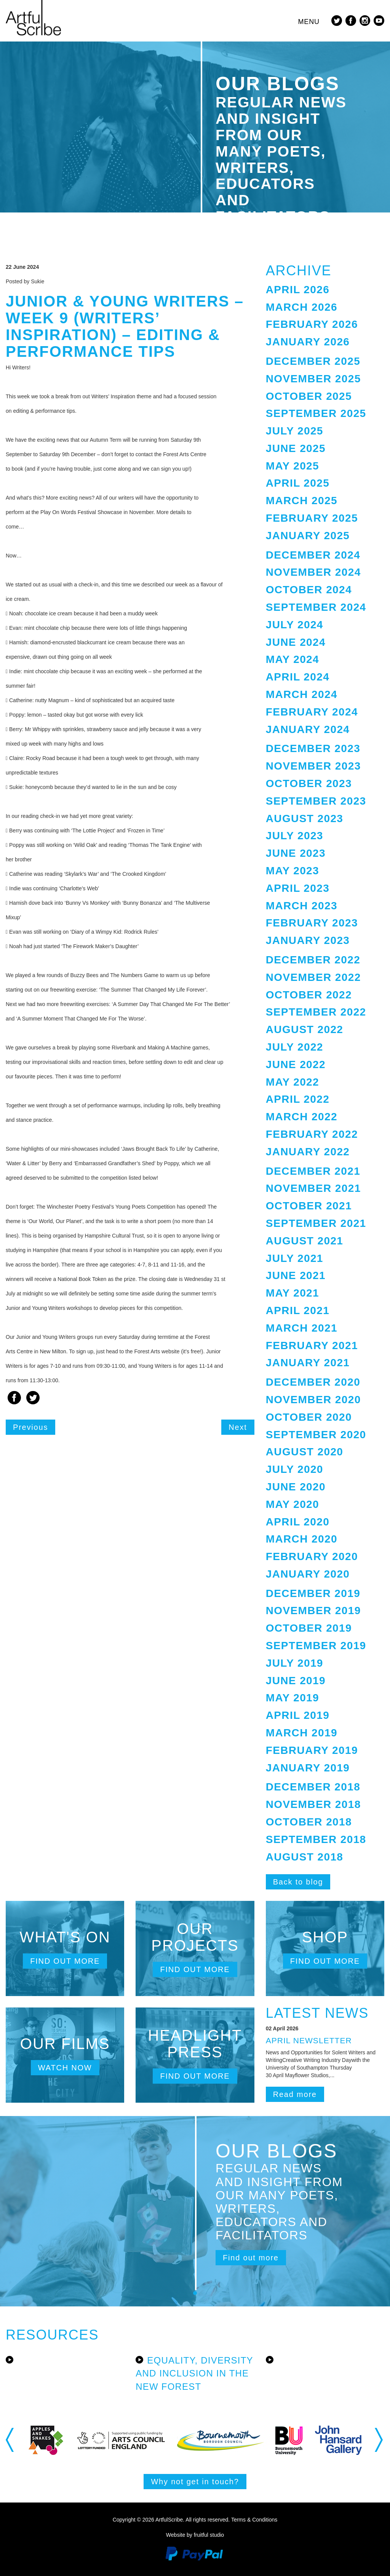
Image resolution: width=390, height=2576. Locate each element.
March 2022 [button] (301, 1117)
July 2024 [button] (294, 625)
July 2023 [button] (294, 836)
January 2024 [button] (308, 729)
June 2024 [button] (296, 642)
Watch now (65, 2067)
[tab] (325, 290)
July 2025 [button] (294, 431)
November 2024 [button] (313, 572)
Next (238, 1427)
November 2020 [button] (313, 1399)
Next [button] (379, 2440)
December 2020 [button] (313, 1382)
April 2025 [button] (298, 483)
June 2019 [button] (296, 1680)
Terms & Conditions (254, 2520)
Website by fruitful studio (195, 2535)
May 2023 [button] (292, 871)
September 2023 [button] (316, 801)
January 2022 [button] (308, 1152)
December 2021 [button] (313, 1171)
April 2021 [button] (298, 1310)
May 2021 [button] (292, 1293)
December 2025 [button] (313, 361)
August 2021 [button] (305, 1241)
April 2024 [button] (298, 677)
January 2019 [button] (308, 1768)
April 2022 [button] (298, 1099)
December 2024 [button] (313, 555)
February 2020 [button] (312, 1556)
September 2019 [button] (316, 1645)
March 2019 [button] (301, 1733)
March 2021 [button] (301, 1328)
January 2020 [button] (308, 1574)
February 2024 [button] (312, 712)
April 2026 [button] (298, 289)
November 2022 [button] (313, 977)
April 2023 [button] (298, 888)
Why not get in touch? (195, 2481)
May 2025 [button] (292, 466)
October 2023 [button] (309, 783)
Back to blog (298, 1882)
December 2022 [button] (313, 960)
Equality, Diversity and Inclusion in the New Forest (194, 2373)
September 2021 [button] (316, 1223)
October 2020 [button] (309, 1417)
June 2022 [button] (296, 1064)
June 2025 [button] (296, 448)
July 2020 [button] (294, 1469)
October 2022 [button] (309, 995)
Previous (30, 1427)
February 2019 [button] (312, 1750)
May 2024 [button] (292, 659)
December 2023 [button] (313, 748)
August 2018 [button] (305, 1857)
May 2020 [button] (292, 1504)
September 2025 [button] (316, 413)
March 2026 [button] (301, 307)
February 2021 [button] (312, 1345)
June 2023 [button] (296, 853)
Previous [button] (10, 2440)
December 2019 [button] (313, 1593)
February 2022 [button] (312, 1134)
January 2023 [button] (308, 940)
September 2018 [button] (316, 1839)
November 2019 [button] (313, 1610)
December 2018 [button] (313, 1787)
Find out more (65, 1961)
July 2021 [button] (294, 1258)
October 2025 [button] (309, 396)
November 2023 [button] (313, 766)
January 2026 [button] (308, 342)
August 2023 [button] (305, 818)
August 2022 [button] (305, 1029)
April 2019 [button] (298, 1715)
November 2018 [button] (313, 1804)
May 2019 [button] (292, 1698)
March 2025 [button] (301, 500)
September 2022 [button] (316, 1012)
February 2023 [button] (312, 923)
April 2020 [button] (298, 1522)
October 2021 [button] (309, 1206)
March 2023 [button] (301, 906)
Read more (295, 2094)
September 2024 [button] (316, 607)
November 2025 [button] (313, 379)
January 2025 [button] (308, 535)
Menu (309, 22)
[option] (63, 2440)
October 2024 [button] (309, 590)
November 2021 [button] (313, 1188)
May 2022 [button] (292, 1082)
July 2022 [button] (294, 1047)
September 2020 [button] (316, 1435)
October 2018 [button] (309, 1822)
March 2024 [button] (301, 694)
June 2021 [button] (296, 1275)
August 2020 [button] (305, 1452)
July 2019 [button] (294, 1663)
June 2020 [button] (296, 1487)
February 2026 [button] (312, 324)
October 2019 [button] (309, 1628)
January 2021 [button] (308, 1363)
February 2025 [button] (312, 518)
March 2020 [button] (301, 1539)
